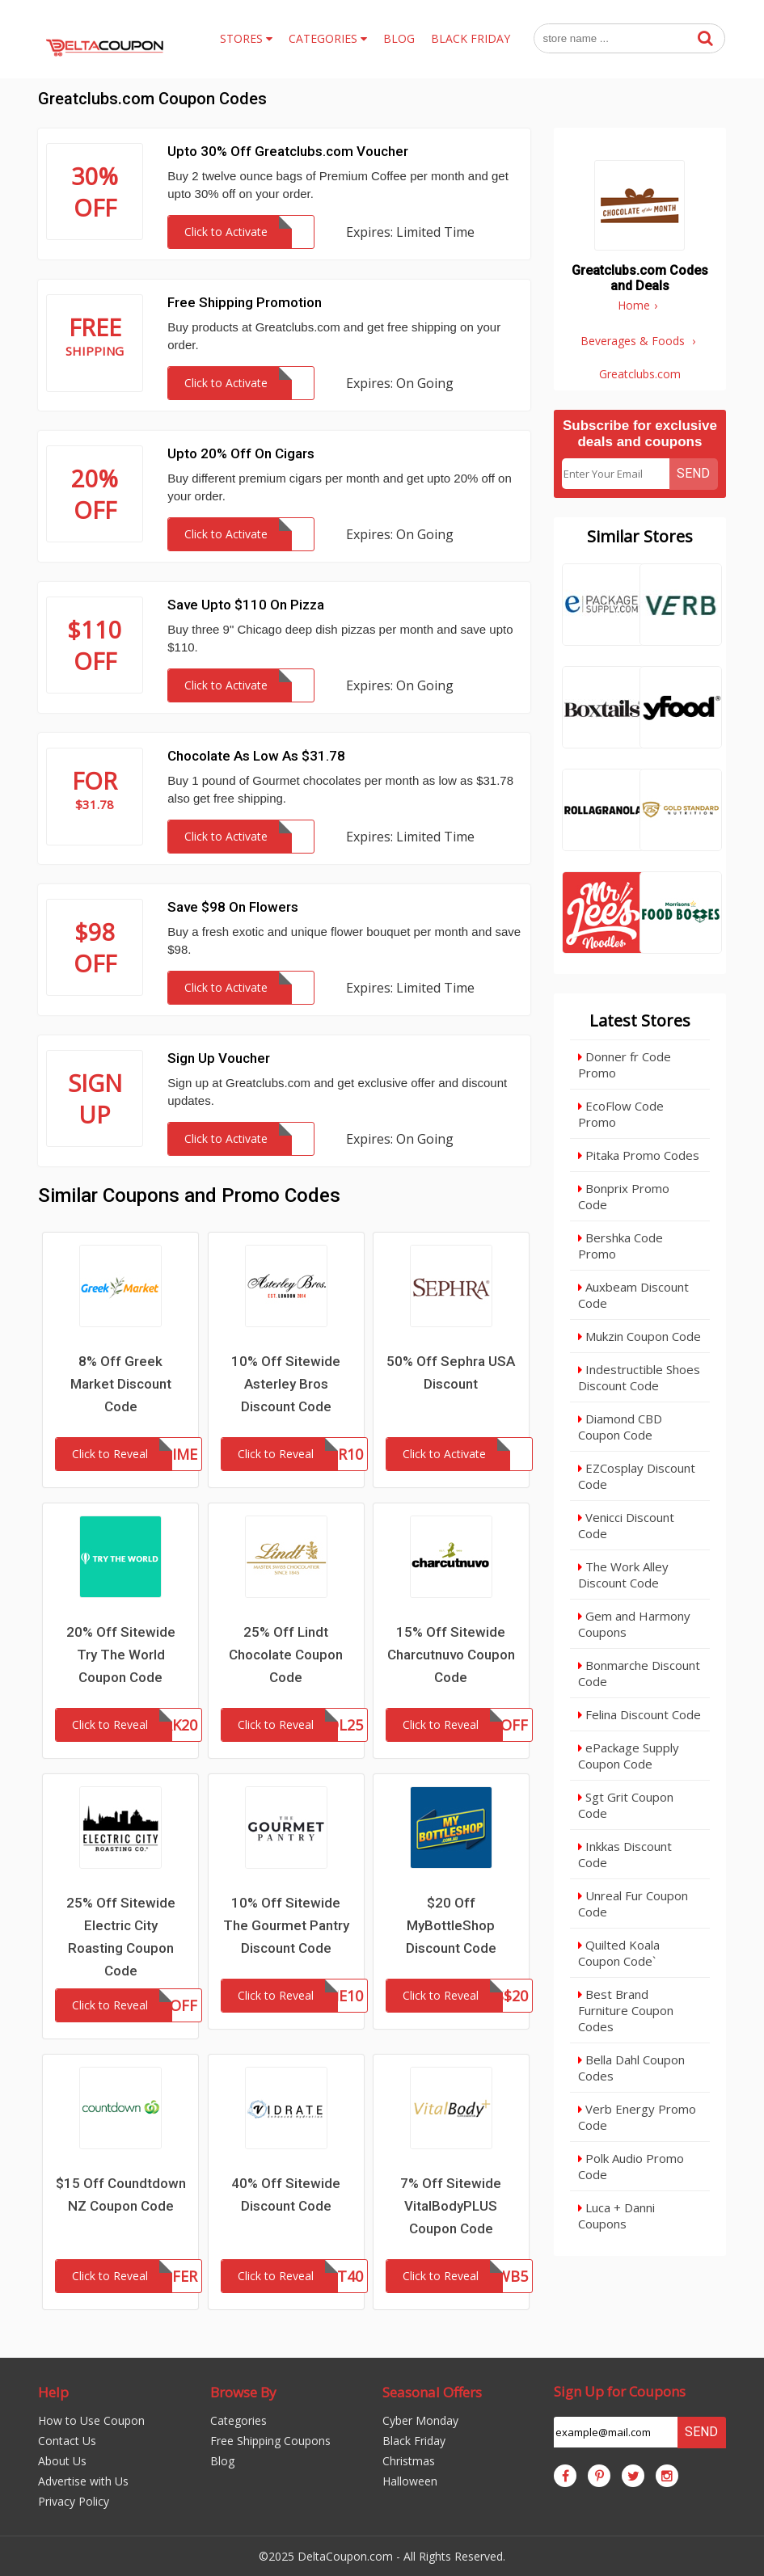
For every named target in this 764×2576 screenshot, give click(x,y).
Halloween (409, 2481)
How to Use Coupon (91, 2420)
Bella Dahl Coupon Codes (631, 2067)
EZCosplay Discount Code (636, 1476)
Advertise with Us (83, 2481)
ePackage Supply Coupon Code (628, 1755)
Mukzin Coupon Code (639, 1336)
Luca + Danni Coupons (616, 2215)
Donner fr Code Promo (624, 1064)
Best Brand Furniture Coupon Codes (625, 2010)
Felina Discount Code (639, 1714)
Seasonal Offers (432, 2392)
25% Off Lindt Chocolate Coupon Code (286, 1654)
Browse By (243, 2392)
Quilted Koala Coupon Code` (619, 1953)
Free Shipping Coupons (270, 2440)
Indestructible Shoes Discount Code (639, 1377)
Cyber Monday (420, 2420)
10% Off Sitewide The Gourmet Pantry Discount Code (286, 1925)
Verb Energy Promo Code (637, 2117)
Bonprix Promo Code (623, 1196)
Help (53, 2392)
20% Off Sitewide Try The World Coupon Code (120, 1654)
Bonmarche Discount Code (639, 1673)
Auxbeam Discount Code (633, 1295)
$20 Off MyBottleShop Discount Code (451, 1925)
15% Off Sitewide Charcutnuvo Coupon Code (451, 1654)
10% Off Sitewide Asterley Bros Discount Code (285, 1383)
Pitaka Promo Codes (638, 1155)
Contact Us (67, 2440)
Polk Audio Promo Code (631, 2166)
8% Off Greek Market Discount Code (120, 1383)
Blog (222, 2460)
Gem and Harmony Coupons (634, 1624)
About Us (62, 2460)
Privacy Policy (73, 2501)
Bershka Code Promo (620, 1245)
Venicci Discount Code (626, 1525)
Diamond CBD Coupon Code (620, 1426)
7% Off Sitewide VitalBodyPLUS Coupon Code (450, 2206)
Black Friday (413, 2440)
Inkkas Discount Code (625, 1854)
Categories (238, 2420)
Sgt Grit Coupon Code (625, 1805)
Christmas (408, 2460)
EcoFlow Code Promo (621, 1114)
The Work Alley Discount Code (623, 1574)
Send (693, 473)
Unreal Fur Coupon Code (633, 1903)
